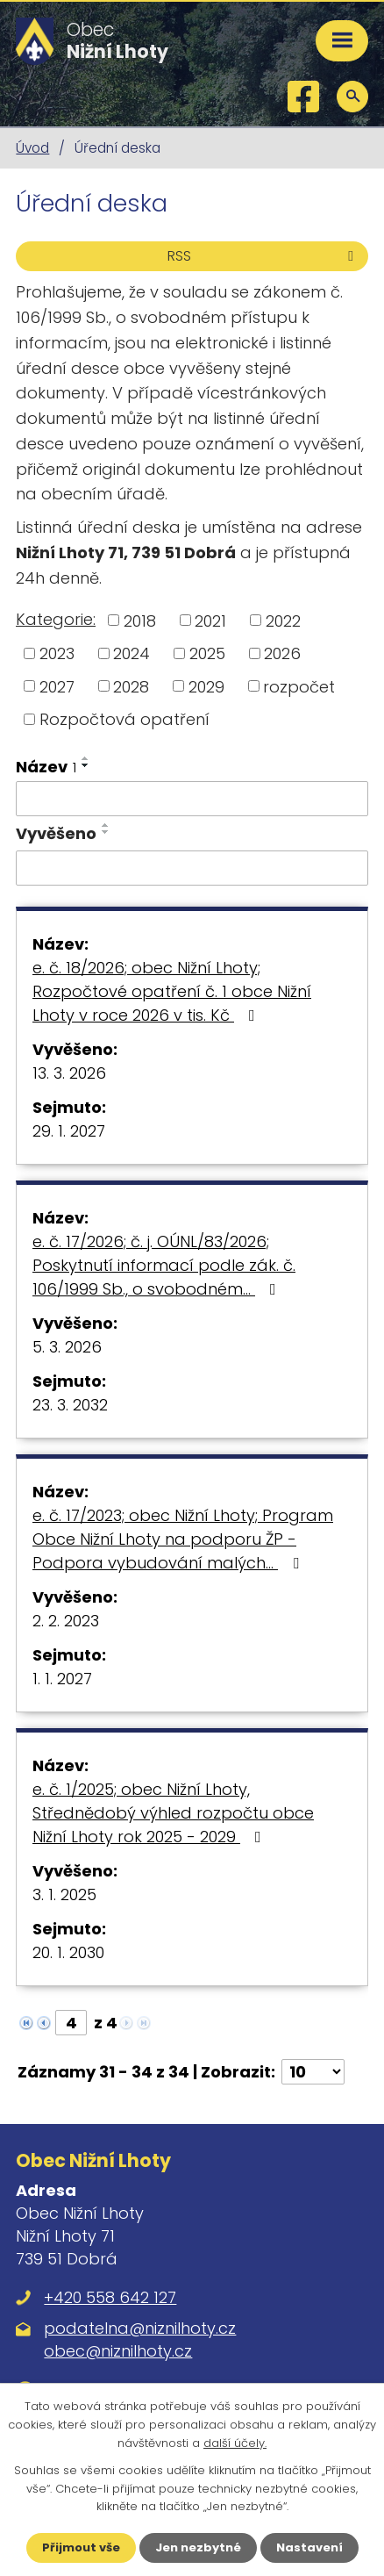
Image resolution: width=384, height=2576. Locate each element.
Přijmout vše (81, 2547)
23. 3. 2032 (70, 1405)
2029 (206, 686)
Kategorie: (56, 619)
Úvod (32, 148)
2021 (210, 620)
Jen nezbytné (198, 2547)
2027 (57, 686)
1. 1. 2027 (62, 1679)
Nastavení (309, 2547)
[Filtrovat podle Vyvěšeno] (192, 868)
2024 (131, 653)
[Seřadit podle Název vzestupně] (86, 758)
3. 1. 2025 (64, 1894)
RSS (263, 256)
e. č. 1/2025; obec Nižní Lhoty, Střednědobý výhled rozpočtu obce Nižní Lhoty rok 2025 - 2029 (173, 1813)
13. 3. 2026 (69, 1073)
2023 (57, 653)
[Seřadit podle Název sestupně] (86, 765)
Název (46, 767)
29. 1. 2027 (68, 1131)
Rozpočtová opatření (124, 719)
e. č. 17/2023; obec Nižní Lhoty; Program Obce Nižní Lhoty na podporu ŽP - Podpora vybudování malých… (182, 1539)
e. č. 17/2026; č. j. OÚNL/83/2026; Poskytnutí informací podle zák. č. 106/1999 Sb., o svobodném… (163, 1265)
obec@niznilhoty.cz (118, 2351)
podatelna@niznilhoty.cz (140, 2328)
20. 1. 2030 (68, 1952)
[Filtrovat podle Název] (192, 798)
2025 (207, 653)
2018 (140, 620)
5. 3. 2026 (67, 1347)
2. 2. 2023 (65, 1621)
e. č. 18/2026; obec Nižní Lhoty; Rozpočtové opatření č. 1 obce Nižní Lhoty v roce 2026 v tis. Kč (171, 991)
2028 (131, 686)
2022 (283, 620)
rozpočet (299, 686)
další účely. (235, 2443)
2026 (282, 653)
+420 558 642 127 (110, 2297)
